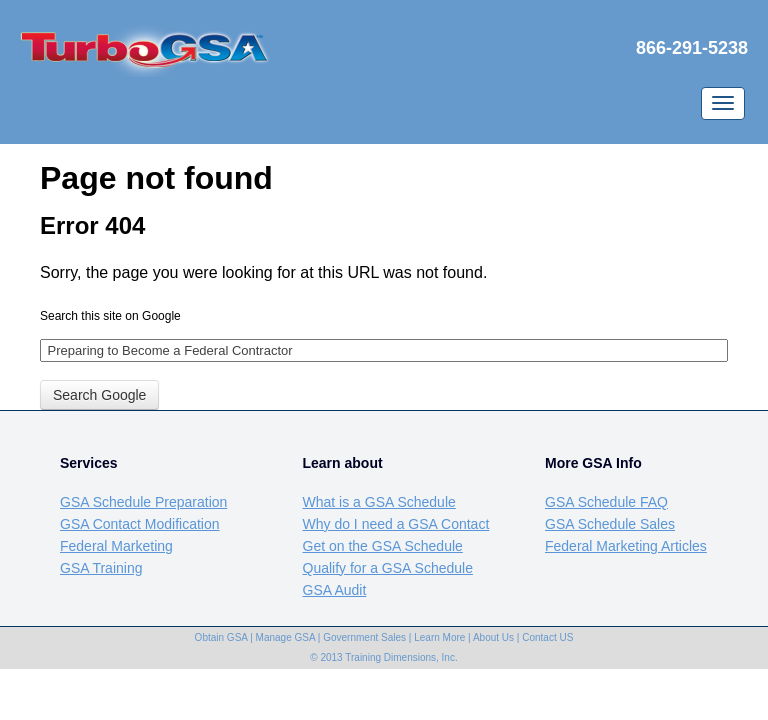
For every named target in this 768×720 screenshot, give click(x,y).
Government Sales (364, 637)
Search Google (99, 395)
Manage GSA (285, 637)
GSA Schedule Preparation (143, 502)
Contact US (547, 637)
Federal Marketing (116, 546)
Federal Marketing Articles (626, 546)
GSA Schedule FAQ (606, 502)
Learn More (439, 637)
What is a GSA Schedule (379, 502)
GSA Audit (335, 590)
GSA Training (101, 568)
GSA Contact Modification (140, 524)
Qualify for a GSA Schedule (388, 568)
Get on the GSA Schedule (383, 546)
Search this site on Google (110, 316)
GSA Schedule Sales (610, 524)
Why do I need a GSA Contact (396, 524)
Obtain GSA (221, 637)
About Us (493, 637)
